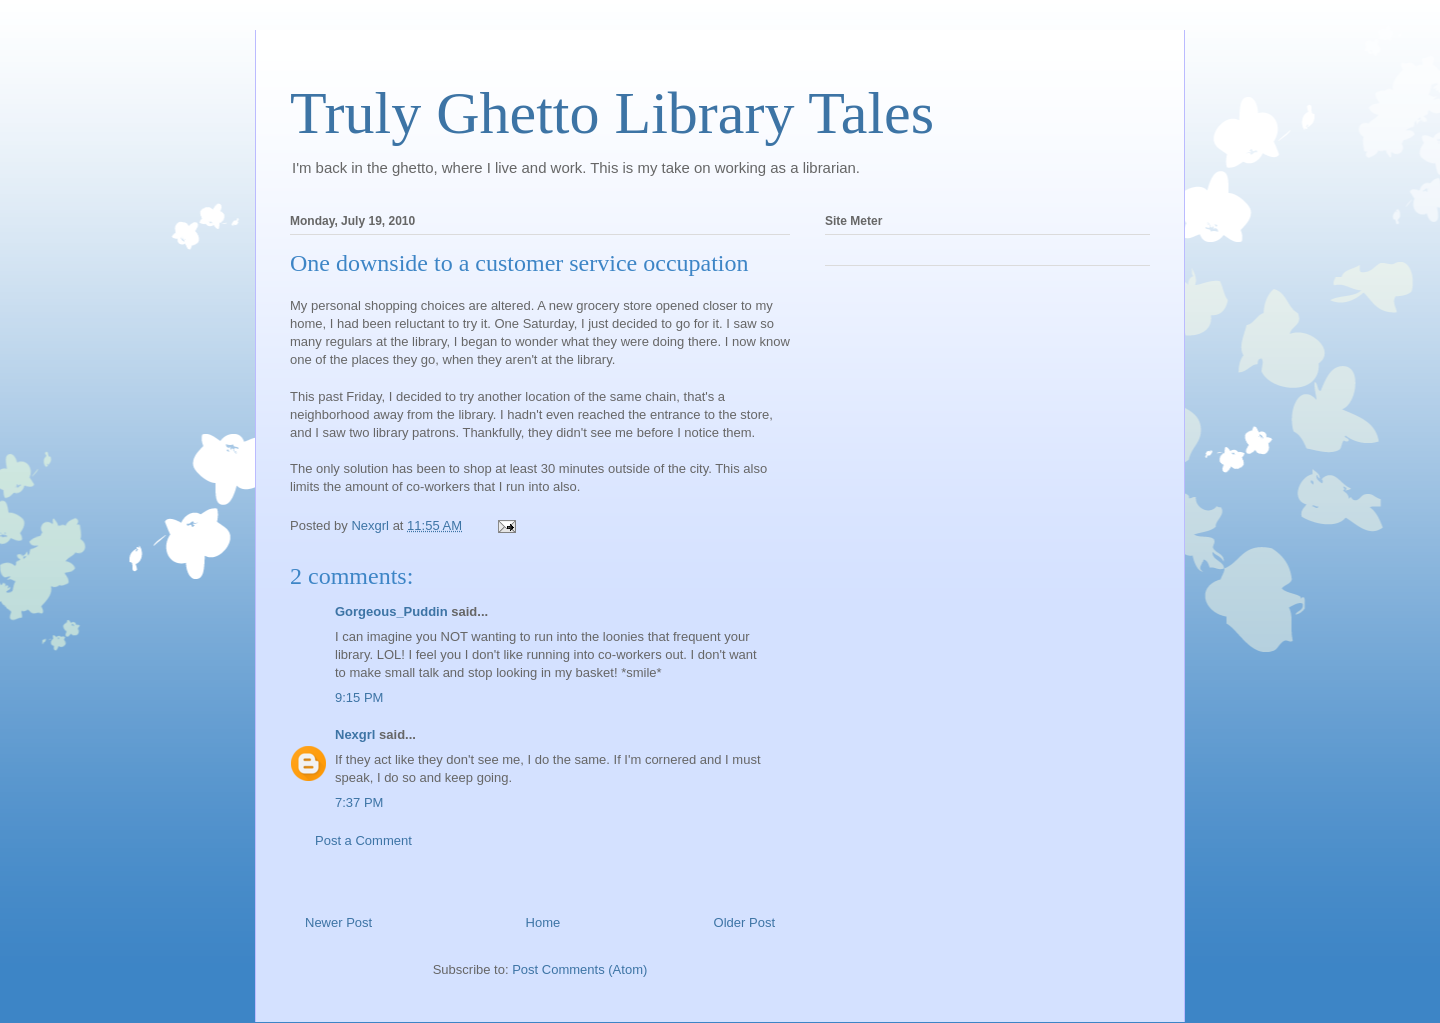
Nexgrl (355, 734)
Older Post (744, 922)
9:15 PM (359, 697)
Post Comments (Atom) (579, 969)
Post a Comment (363, 840)
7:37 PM (359, 802)
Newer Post (338, 922)
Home (543, 922)
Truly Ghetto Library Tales (612, 113)
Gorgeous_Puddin (391, 611)
